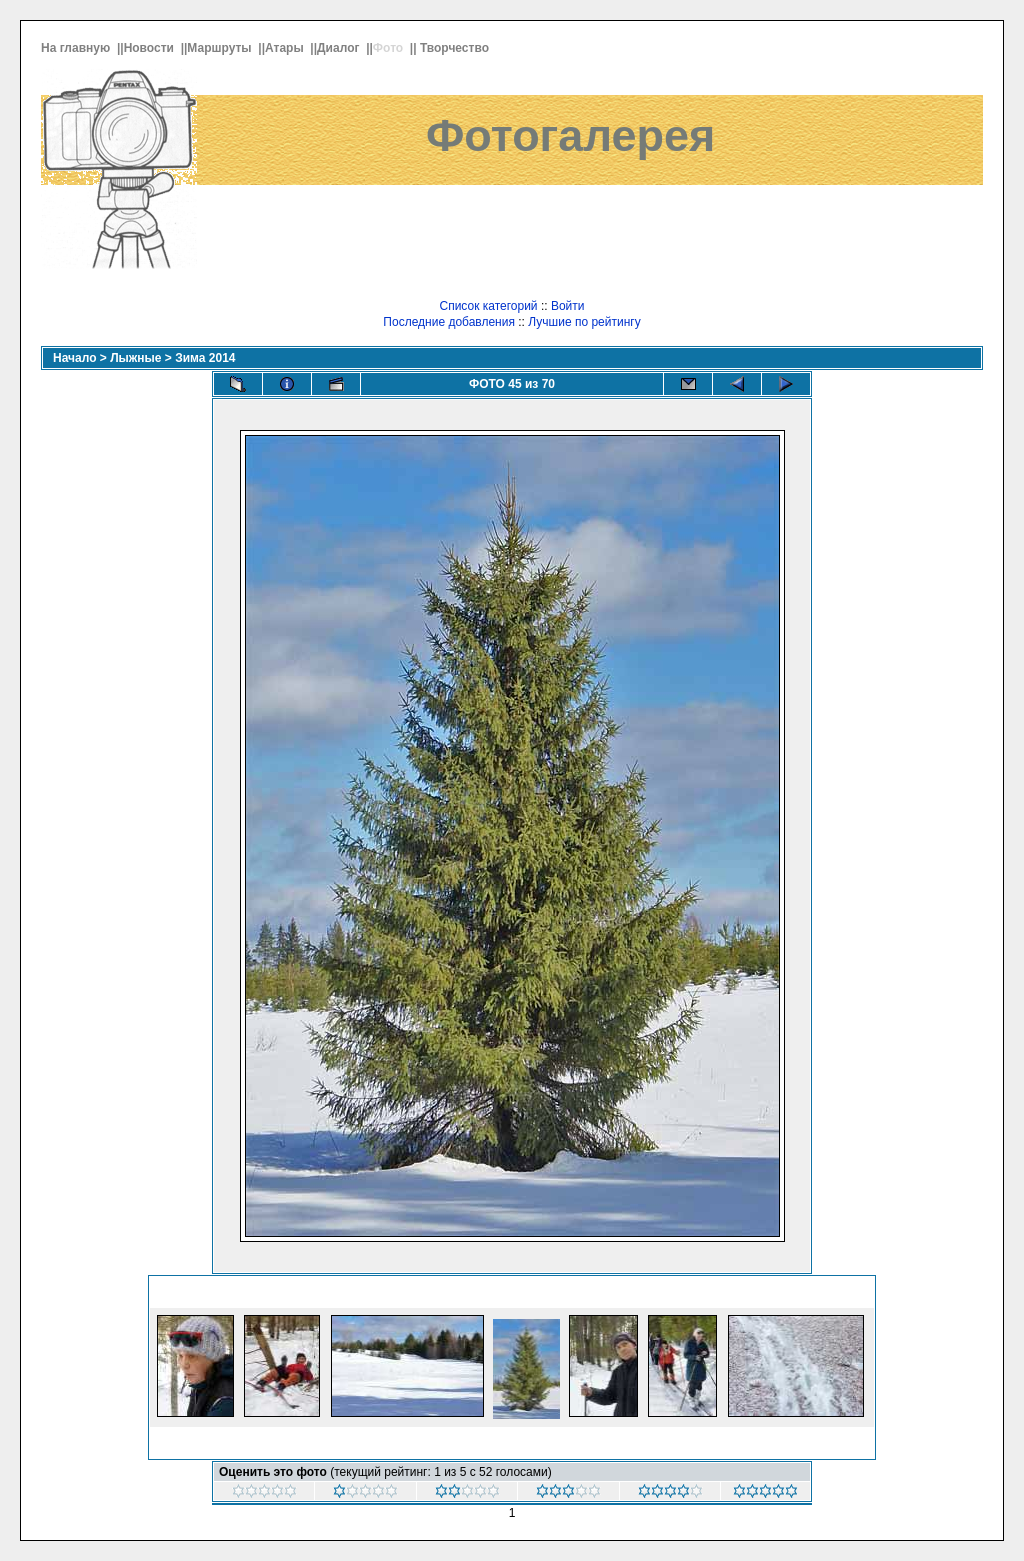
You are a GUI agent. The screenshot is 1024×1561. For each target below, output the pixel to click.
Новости (151, 48)
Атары (286, 48)
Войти (568, 306)
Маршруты (221, 48)
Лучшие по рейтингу (584, 322)
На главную (77, 48)
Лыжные (135, 358)
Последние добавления (449, 322)
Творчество (456, 48)
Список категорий (488, 306)
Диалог (340, 48)
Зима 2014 (205, 358)
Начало (74, 358)
